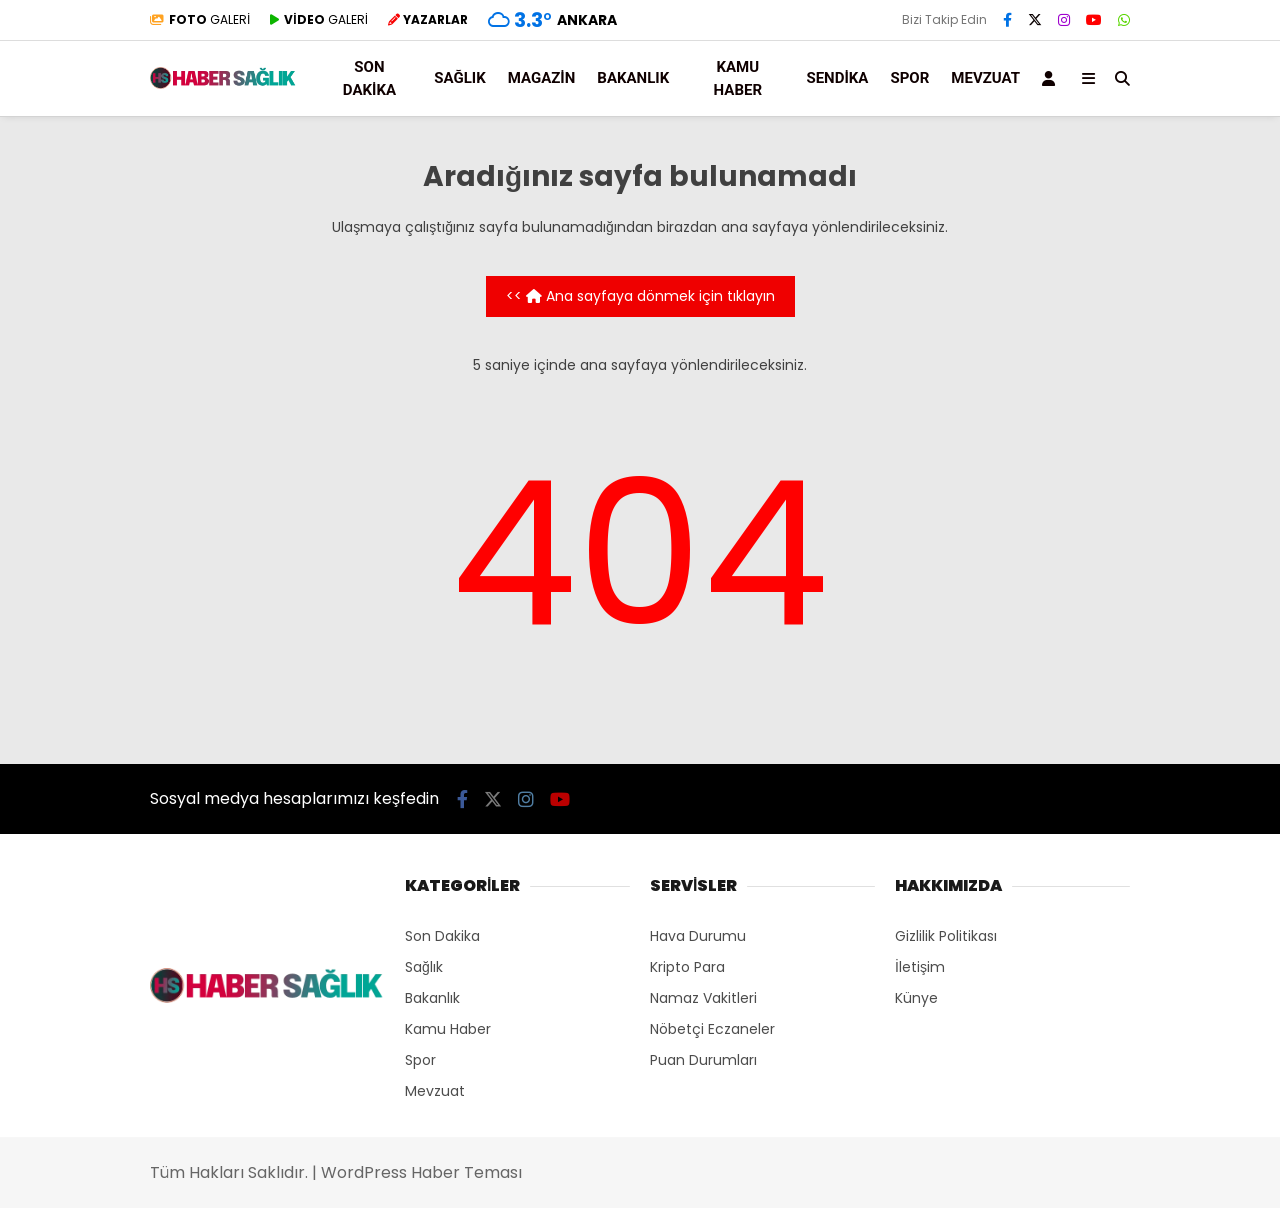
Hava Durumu (698, 936)
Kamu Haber (738, 78)
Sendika (837, 78)
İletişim (920, 967)
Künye (916, 998)
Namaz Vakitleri (703, 998)
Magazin (542, 78)
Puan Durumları (703, 1060)
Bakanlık (633, 78)
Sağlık (459, 78)
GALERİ (200, 19)
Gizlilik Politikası (946, 936)
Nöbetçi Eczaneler (712, 1029)
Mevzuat (985, 78)
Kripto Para (687, 967)
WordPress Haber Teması (421, 1172)
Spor (909, 78)
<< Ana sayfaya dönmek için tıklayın (640, 296)
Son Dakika (369, 78)
